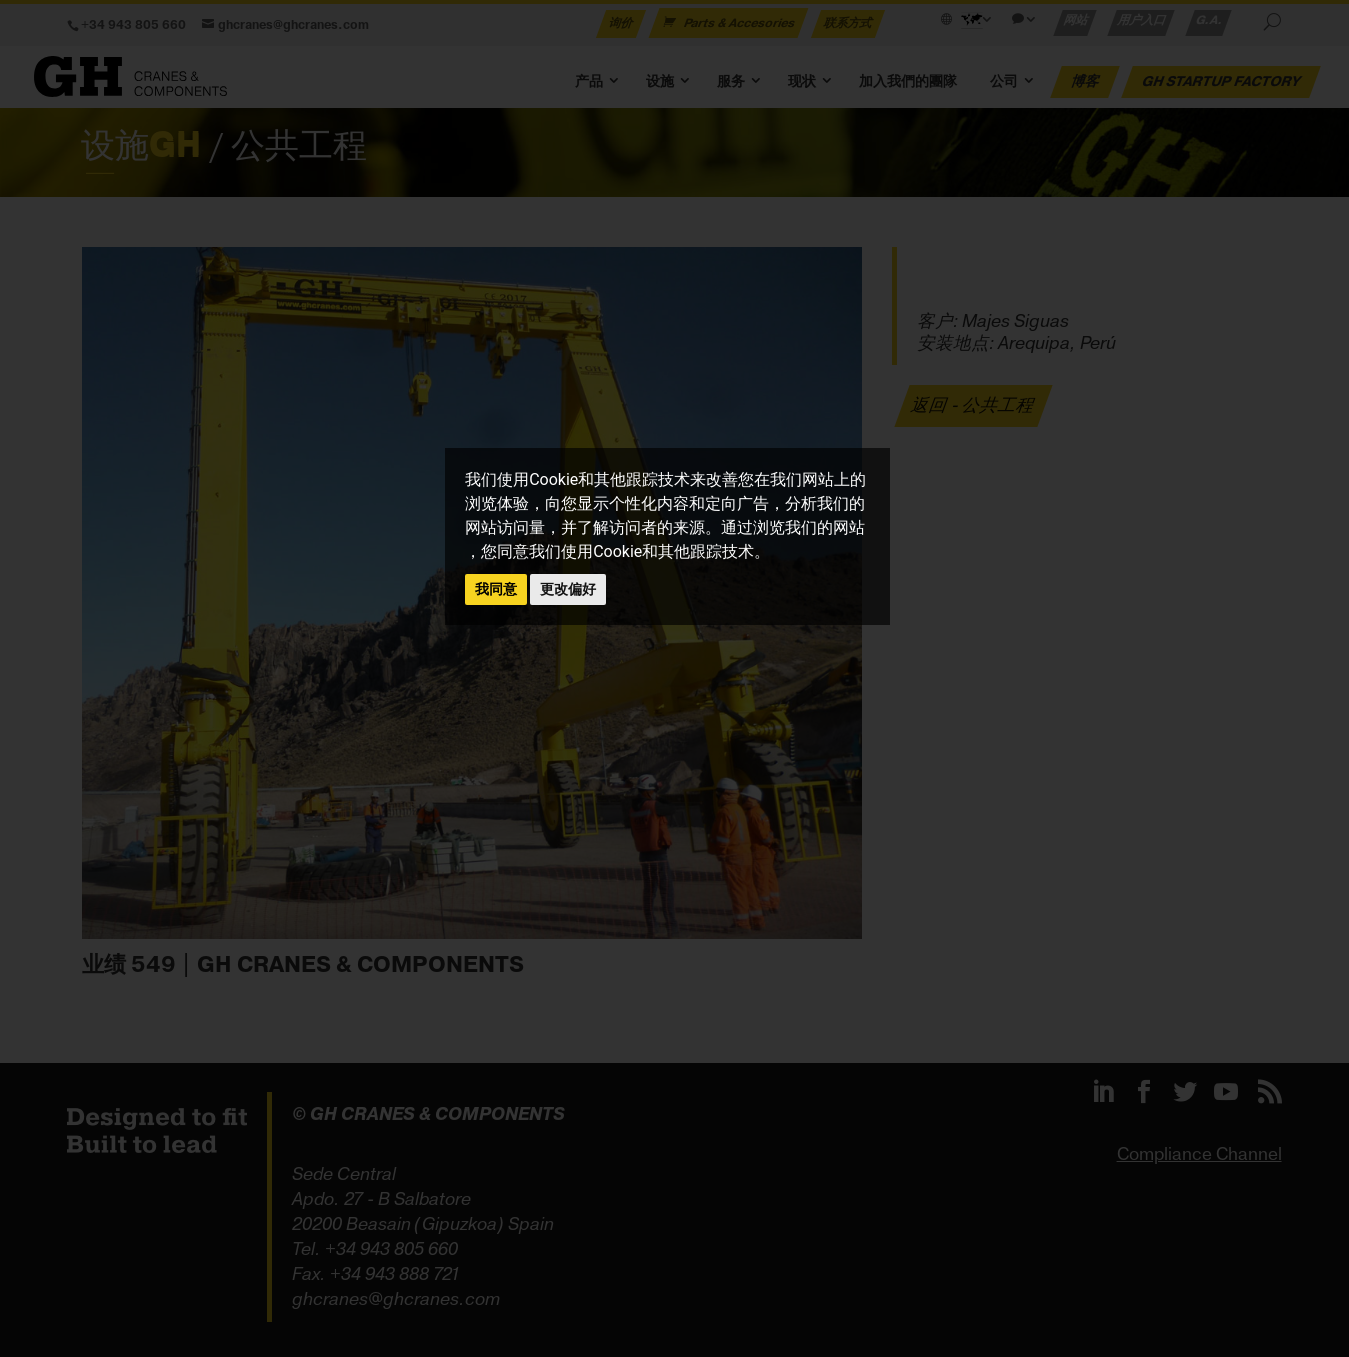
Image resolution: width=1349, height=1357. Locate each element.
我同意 (496, 589)
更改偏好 (568, 589)
